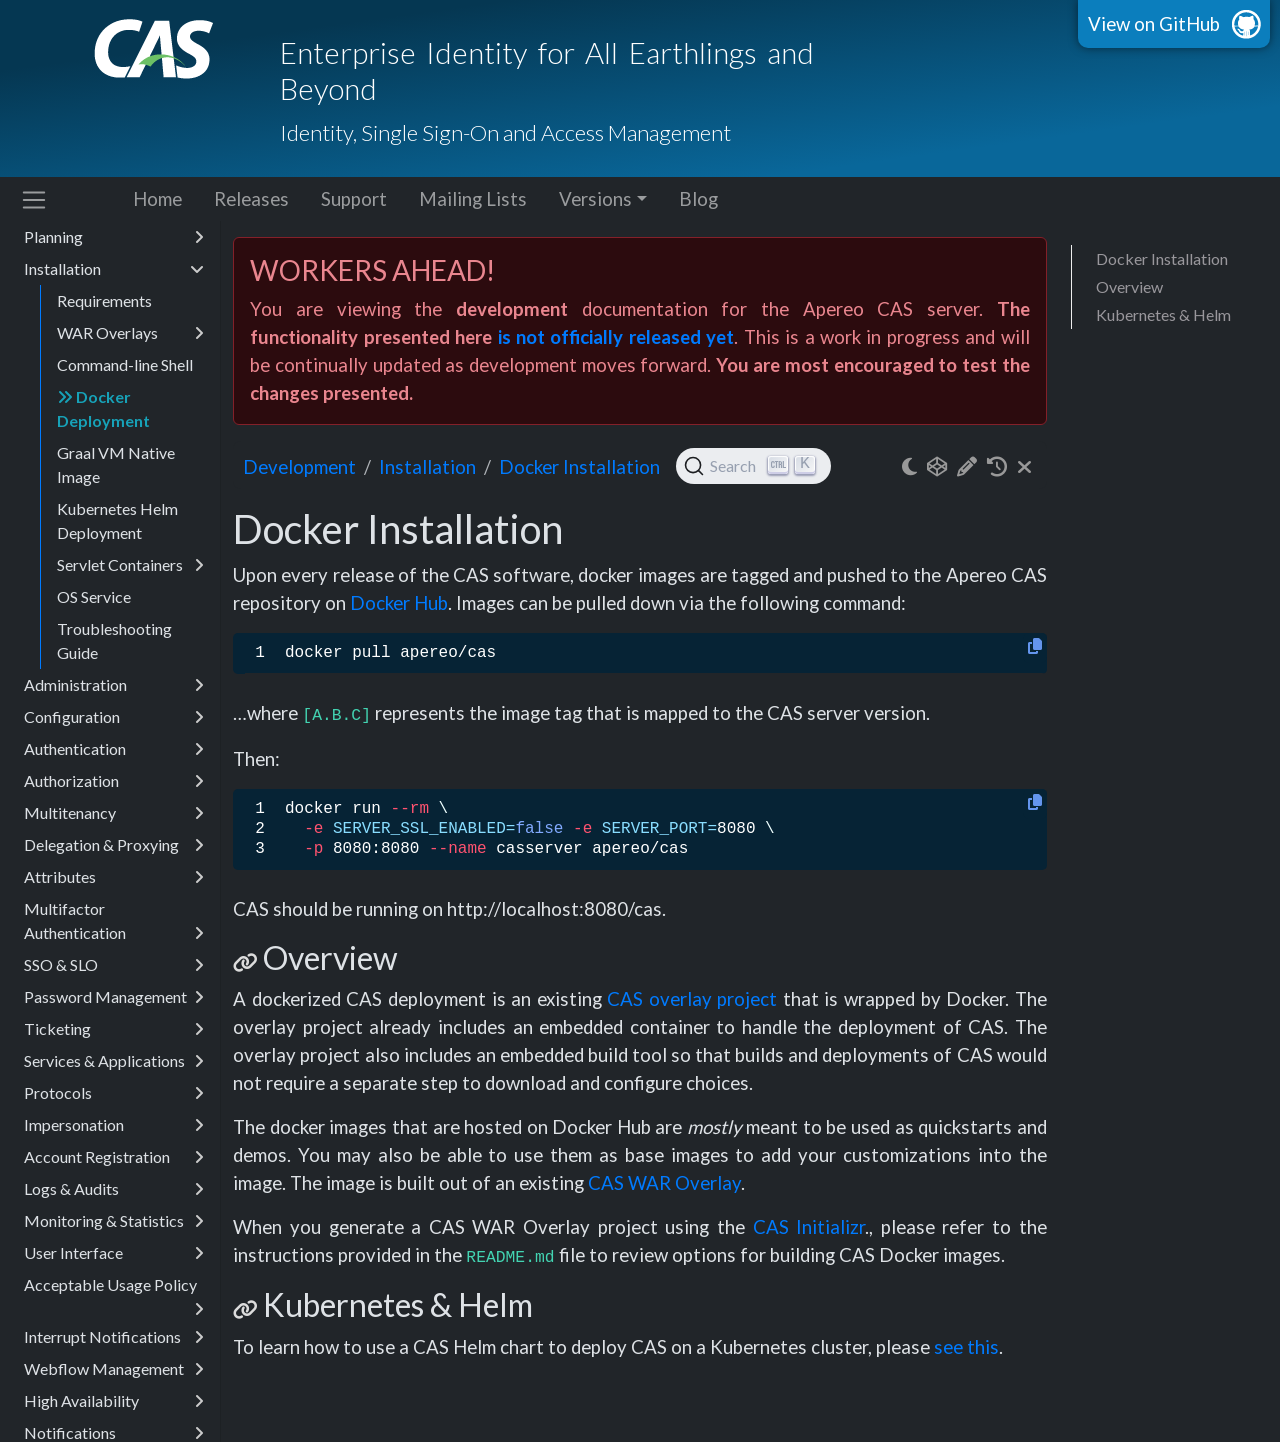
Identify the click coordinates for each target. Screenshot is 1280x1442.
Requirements (104, 300)
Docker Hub (399, 603)
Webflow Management (114, 1369)
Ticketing (114, 1029)
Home (157, 199)
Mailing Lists (473, 199)
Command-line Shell (125, 364)
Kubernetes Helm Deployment (117, 520)
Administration (114, 685)
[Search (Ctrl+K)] (753, 466)
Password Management (114, 997)
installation (427, 467)
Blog (698, 199)
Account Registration (114, 1157)
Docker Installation (1162, 258)
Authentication (114, 749)
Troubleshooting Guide (114, 640)
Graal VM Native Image (116, 464)
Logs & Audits (114, 1189)
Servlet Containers (130, 565)
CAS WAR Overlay (664, 1183)
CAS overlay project (692, 999)
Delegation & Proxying (114, 845)
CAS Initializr (809, 1227)
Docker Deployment (103, 408)
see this (966, 1347)
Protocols (114, 1093)
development (299, 467)
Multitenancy (114, 813)
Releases (251, 199)
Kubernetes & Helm (1163, 314)
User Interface (114, 1253)
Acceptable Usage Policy (114, 1288)
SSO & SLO (114, 965)
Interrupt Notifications (114, 1337)
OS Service (94, 596)
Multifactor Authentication (114, 922)
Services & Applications (114, 1061)
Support (354, 199)
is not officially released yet (616, 337)
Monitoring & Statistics (114, 1221)
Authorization (114, 781)
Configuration (114, 717)
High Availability (114, 1401)
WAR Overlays (130, 333)
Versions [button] (595, 199)
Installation (114, 269)
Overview (1129, 286)
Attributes (114, 877)
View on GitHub (1154, 24)
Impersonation (114, 1125)
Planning (114, 237)
